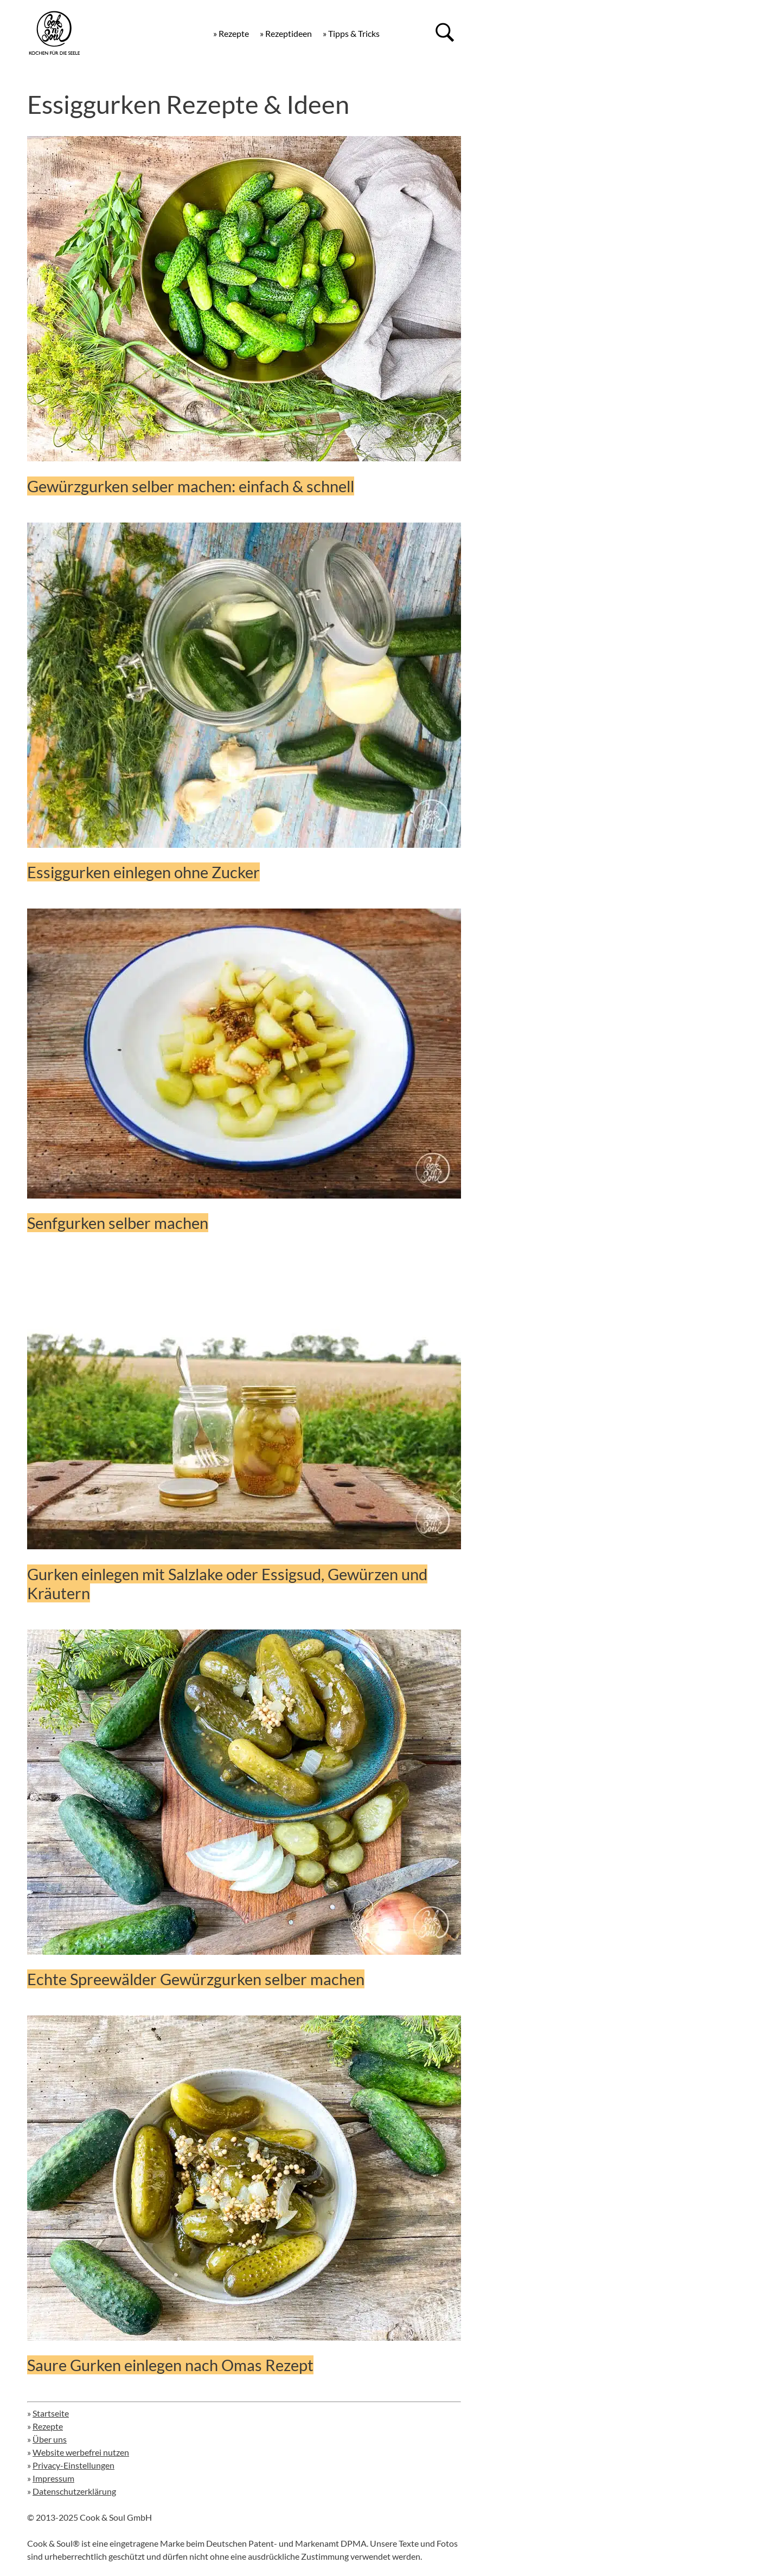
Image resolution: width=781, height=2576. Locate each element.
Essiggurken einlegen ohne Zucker (143, 871)
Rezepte (48, 2426)
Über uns (50, 2439)
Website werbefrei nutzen (81, 2452)
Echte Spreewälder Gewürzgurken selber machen (195, 1978)
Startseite (51, 2413)
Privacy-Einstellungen (73, 2465)
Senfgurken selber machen (117, 1222)
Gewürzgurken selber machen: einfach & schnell (190, 485)
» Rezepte (231, 33)
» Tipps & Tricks (351, 33)
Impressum (53, 2478)
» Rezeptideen (286, 33)
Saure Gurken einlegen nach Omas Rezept (170, 2364)
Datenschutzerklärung (74, 2491)
